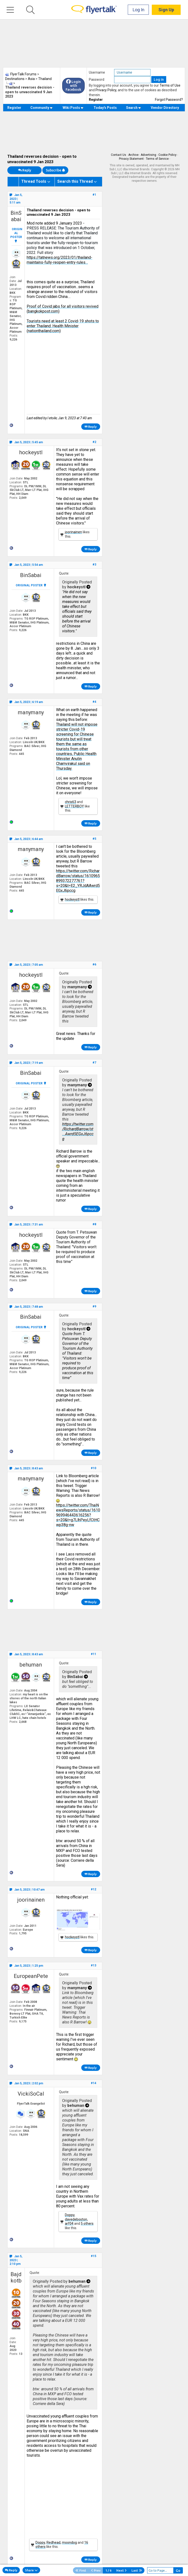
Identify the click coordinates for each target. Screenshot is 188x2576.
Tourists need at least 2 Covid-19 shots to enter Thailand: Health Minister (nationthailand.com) (63, 326)
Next (121, 2570)
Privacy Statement (131, 158)
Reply (24, 170)
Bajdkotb (16, 2277)
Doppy (69, 2215)
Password (96, 79)
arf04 (69, 2223)
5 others (87, 2223)
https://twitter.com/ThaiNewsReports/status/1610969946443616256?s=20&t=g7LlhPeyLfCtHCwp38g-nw (78, 1515)
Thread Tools (33, 181)
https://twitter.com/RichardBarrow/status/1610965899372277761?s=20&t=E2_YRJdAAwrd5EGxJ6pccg (78, 881)
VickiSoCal (31, 2094)
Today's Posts (105, 108)
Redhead (53, 2542)
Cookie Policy (167, 155)
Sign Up (166, 9)
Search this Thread (75, 181)
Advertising (148, 155)
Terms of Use (170, 85)
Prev (96, 2570)
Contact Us (118, 155)
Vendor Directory (165, 108)
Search (133, 108)
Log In (138, 9)
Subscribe (55, 170)
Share (31, 2570)
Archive (133, 155)
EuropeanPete (31, 1976)
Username (97, 72)
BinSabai (16, 216)
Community (41, 108)
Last (136, 2570)
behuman (31, 1665)
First (80, 2570)
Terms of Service (157, 158)
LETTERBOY (74, 806)
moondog (69, 2542)
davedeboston (76, 2219)
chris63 (70, 802)
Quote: (64, 573)
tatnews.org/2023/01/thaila (59, 260)
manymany (31, 712)
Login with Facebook (73, 85)
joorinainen (73, 532)
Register (96, 100)
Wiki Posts (73, 108)
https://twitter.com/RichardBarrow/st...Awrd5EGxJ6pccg (78, 1131)
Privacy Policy (105, 90)
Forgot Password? (169, 100)
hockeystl (31, 452)
